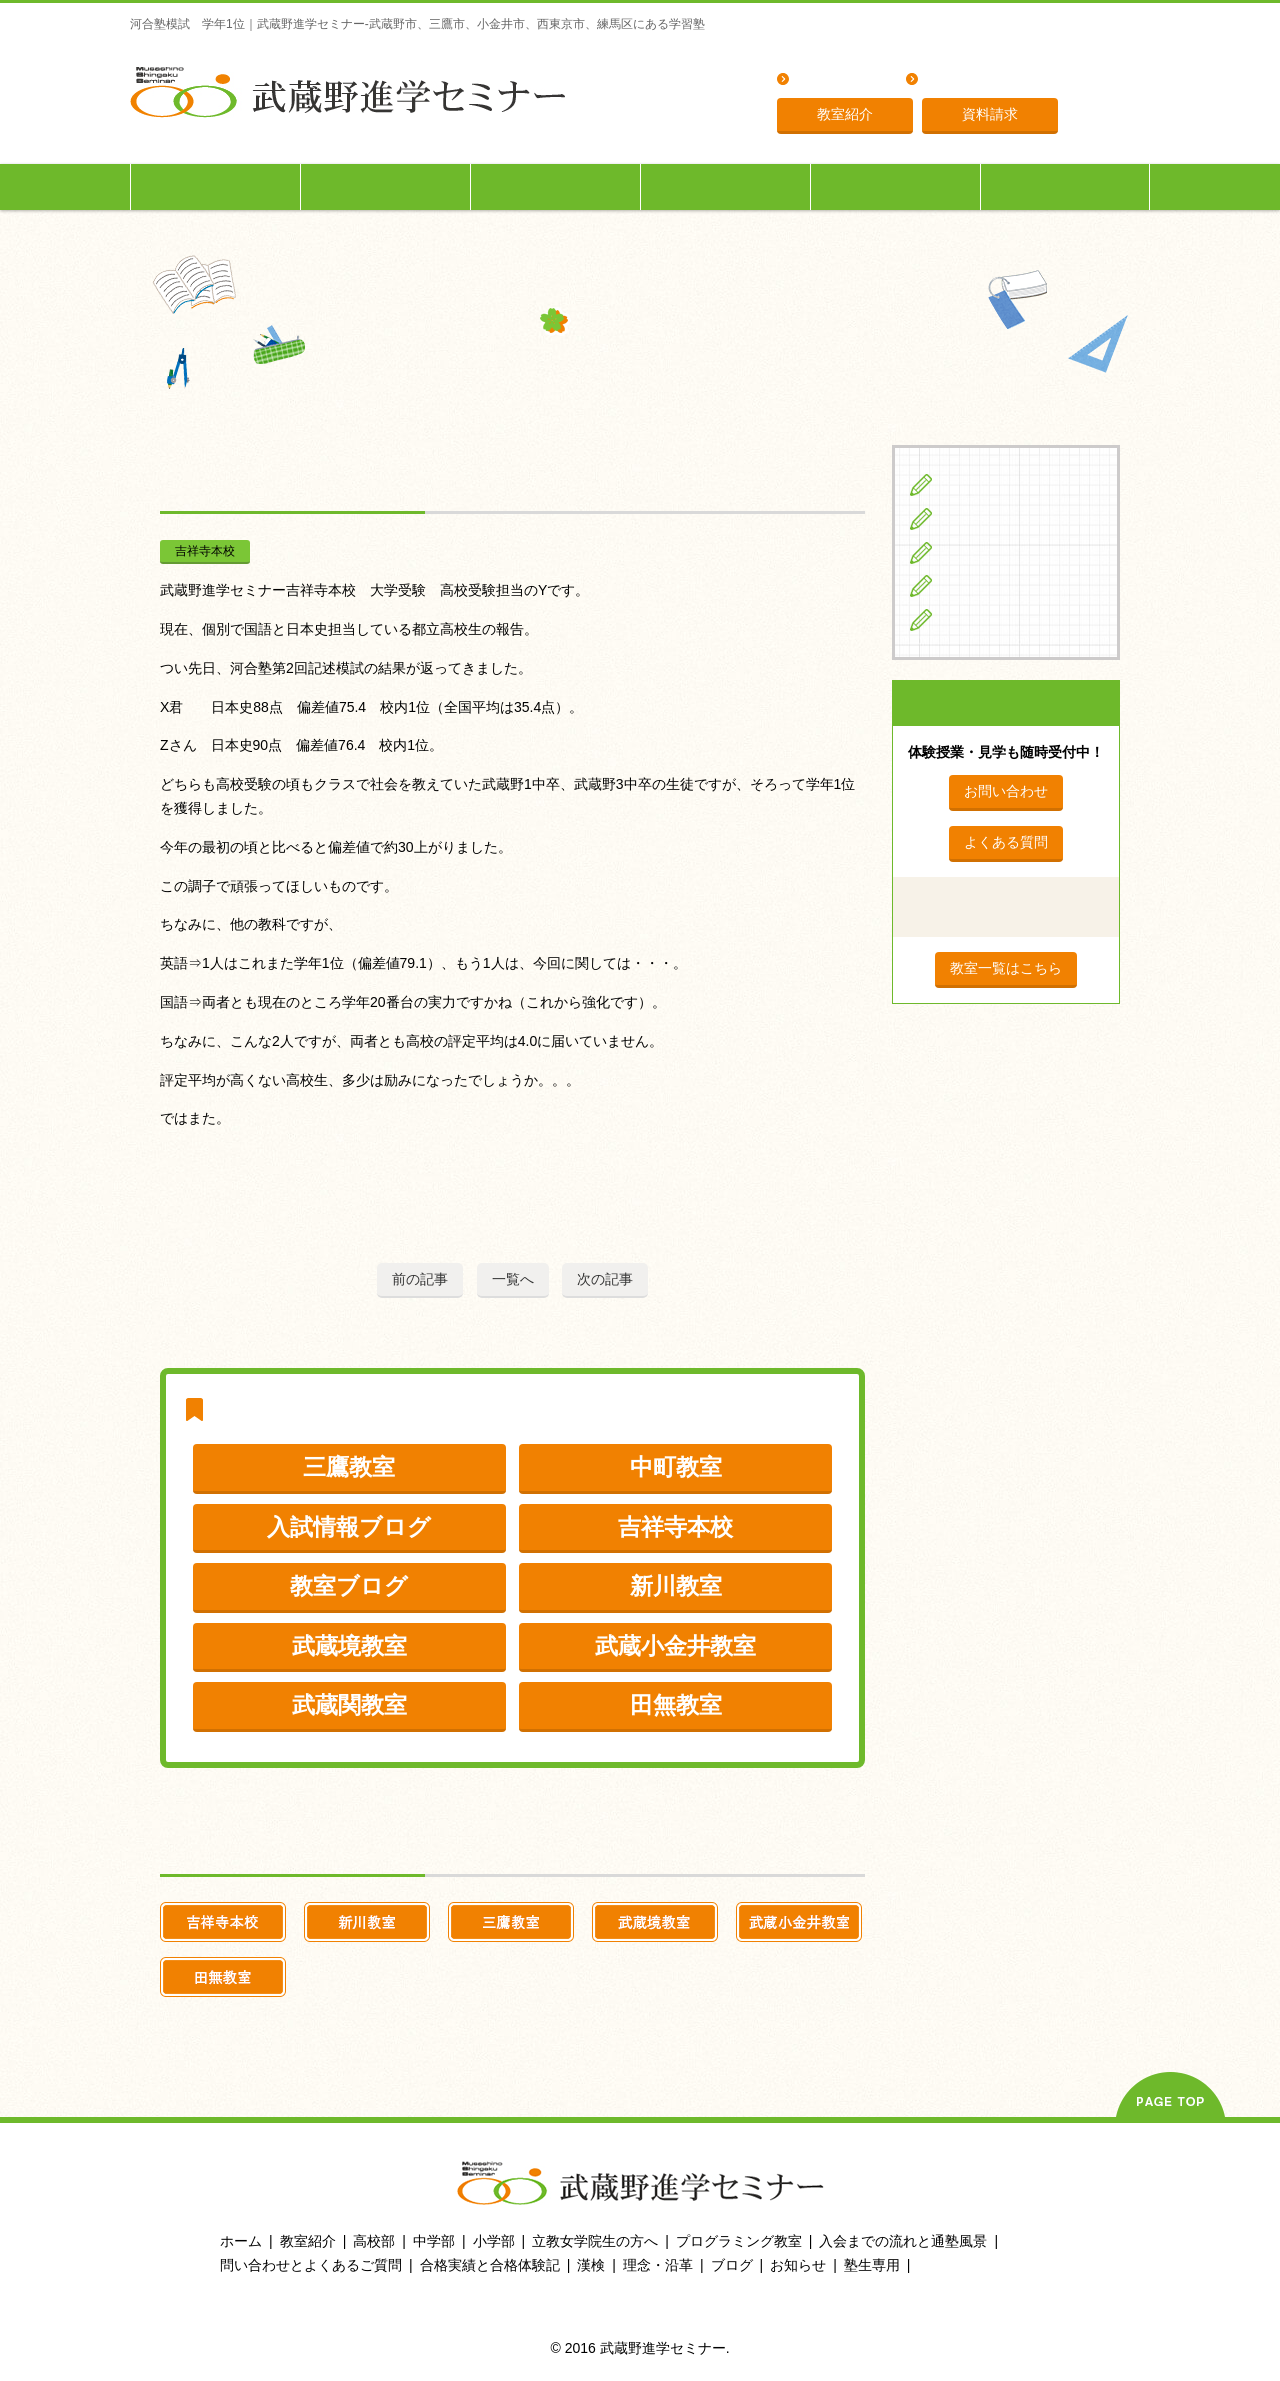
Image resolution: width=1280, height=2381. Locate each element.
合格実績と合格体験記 (490, 2265)
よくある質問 (839, 80)
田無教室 (676, 1705)
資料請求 (990, 114)
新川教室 (676, 1586)
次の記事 (605, 1279)
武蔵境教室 (349, 1646)
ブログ (965, 619)
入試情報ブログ (349, 1527)
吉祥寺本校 (205, 551)
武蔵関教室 (349, 1705)
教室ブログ (349, 1586)
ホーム (241, 2241)
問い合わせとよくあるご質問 (311, 2265)
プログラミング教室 (739, 2241)
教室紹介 (845, 114)
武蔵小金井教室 (675, 1646)
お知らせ (798, 2265)
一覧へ (513, 1279)
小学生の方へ (216, 186)
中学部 (434, 2241)
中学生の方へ (386, 186)
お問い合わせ (1006, 791)
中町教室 (676, 1467)
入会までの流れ (896, 186)
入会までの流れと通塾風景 (903, 2241)
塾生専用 (1065, 186)
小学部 (494, 2241)
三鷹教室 (349, 1467)
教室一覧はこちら (1006, 968)
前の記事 (420, 1279)
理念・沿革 (961, 80)
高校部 (374, 2241)
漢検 (591, 2265)
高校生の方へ (556, 186)
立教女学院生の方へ (726, 186)
